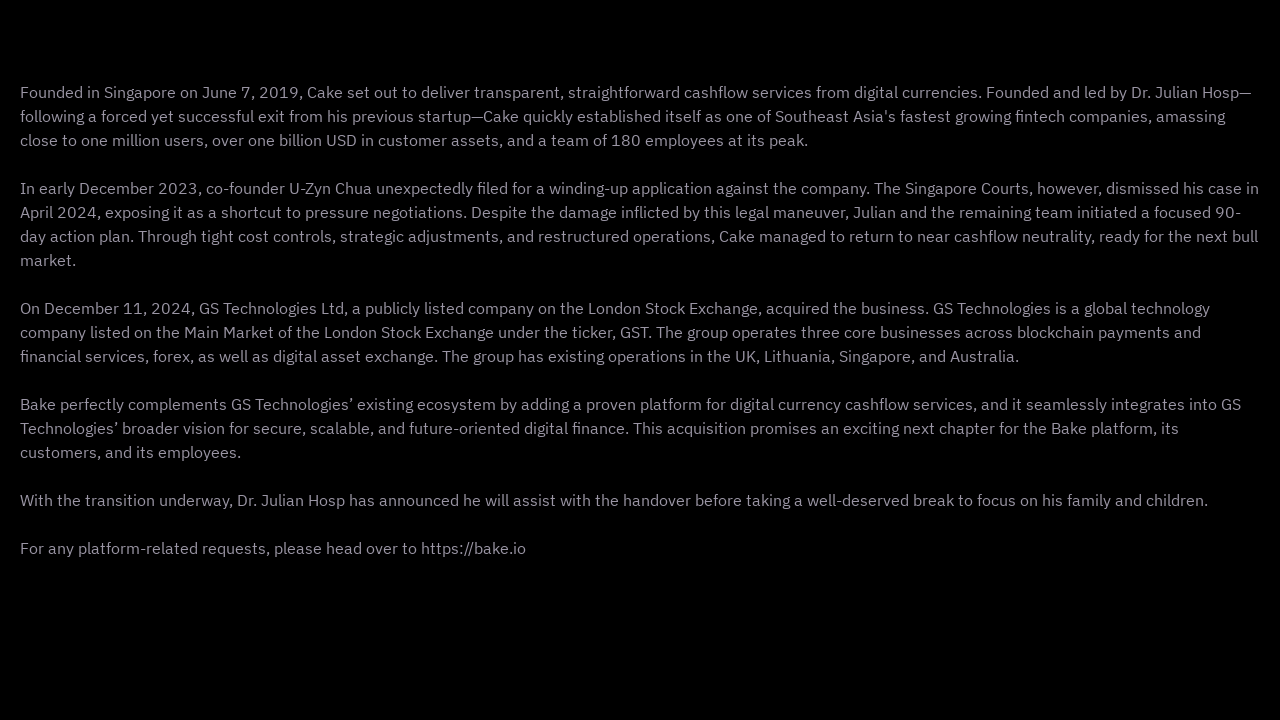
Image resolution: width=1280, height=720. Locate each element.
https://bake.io (473, 548)
